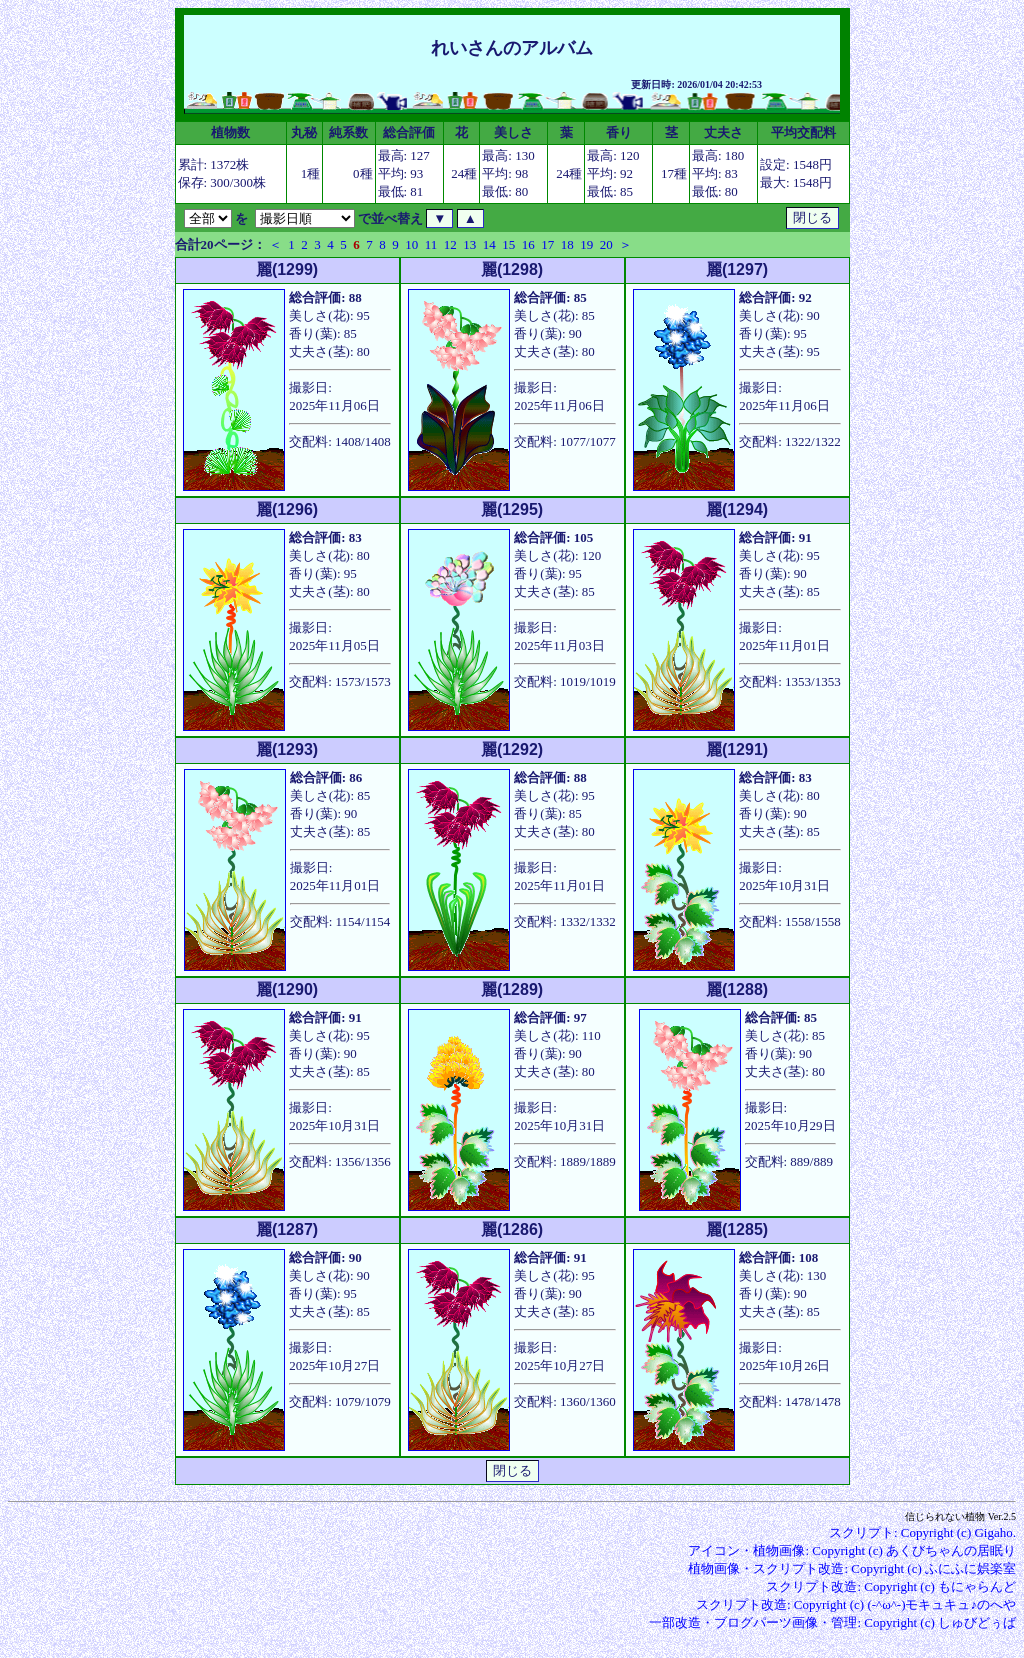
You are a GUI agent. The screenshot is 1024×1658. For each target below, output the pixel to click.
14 (489, 244)
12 (450, 244)
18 (567, 244)
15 (508, 244)
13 (469, 244)
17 (547, 244)
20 (606, 244)
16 (528, 244)
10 (411, 244)
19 (586, 244)
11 (431, 244)
